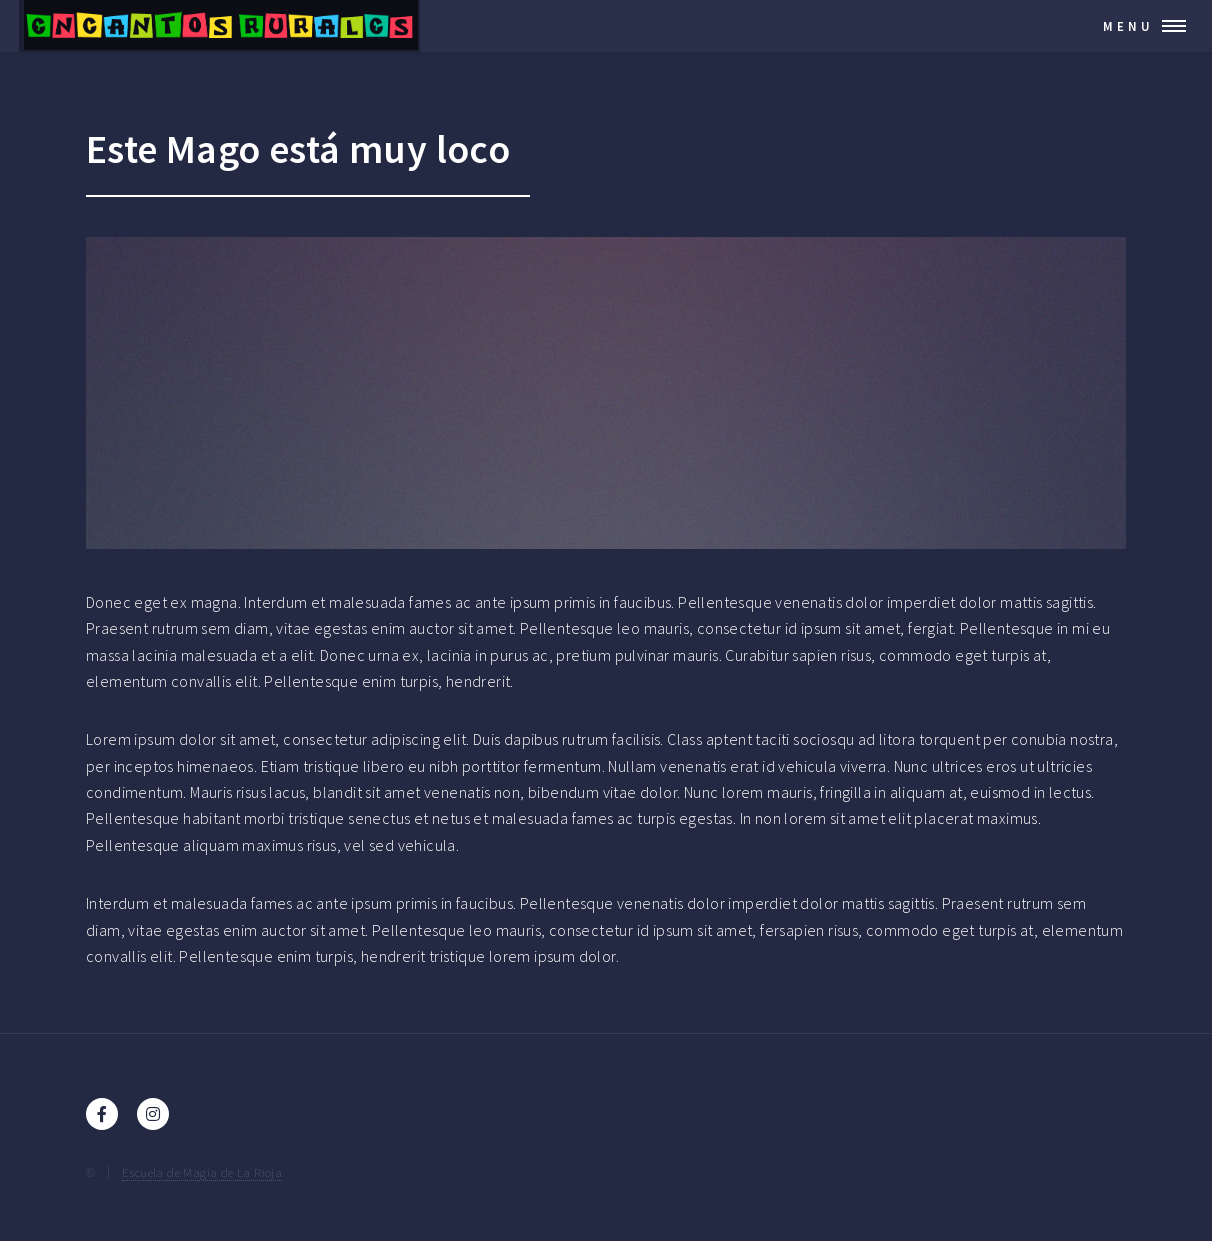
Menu (1128, 26)
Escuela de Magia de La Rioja (202, 1172)
